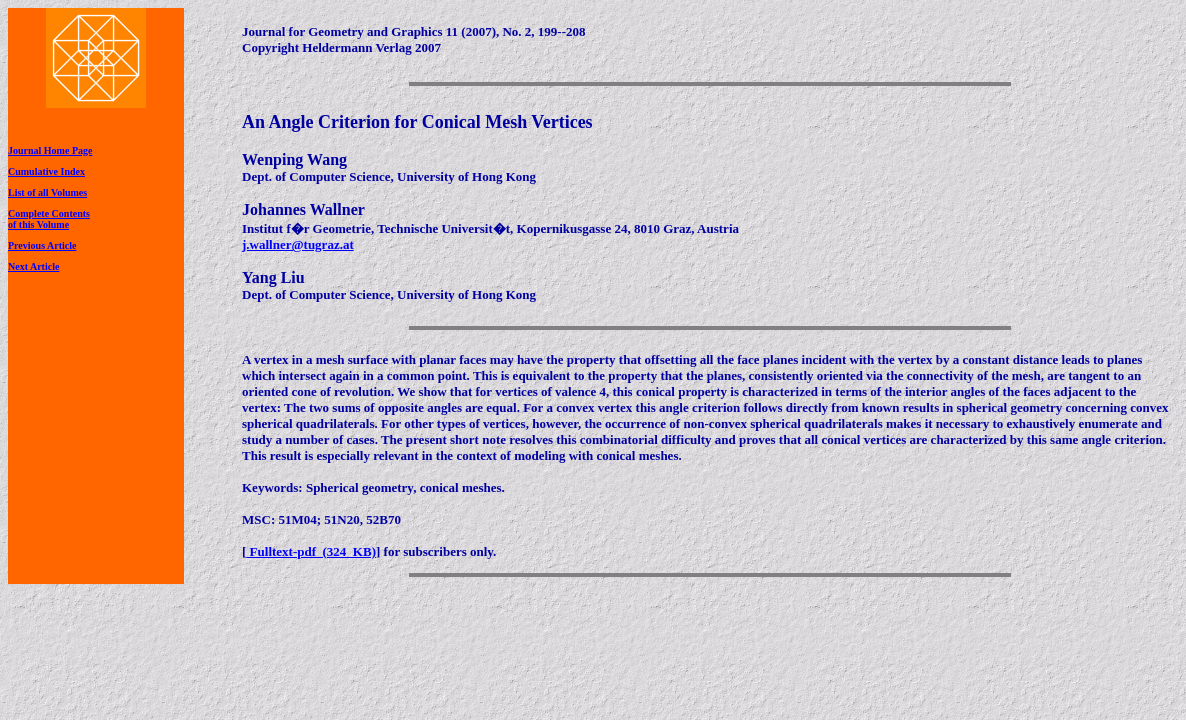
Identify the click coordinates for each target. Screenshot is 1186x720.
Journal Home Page (50, 150)
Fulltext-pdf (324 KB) (311, 551)
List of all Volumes (47, 192)
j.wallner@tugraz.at (298, 244)
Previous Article (42, 245)
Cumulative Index (46, 171)
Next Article (33, 266)
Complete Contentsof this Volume (49, 219)
